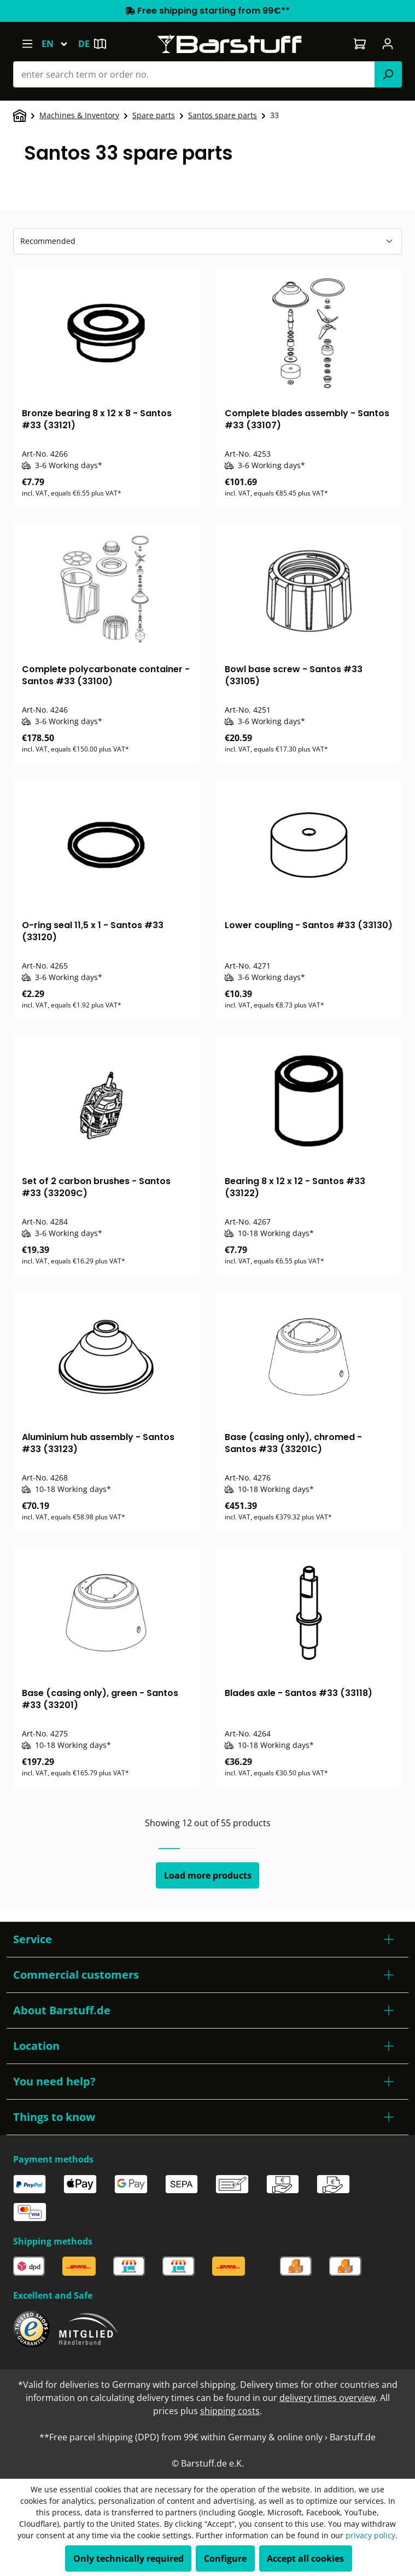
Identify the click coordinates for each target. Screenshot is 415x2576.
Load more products (208, 1875)
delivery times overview (327, 2398)
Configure (225, 2558)
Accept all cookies (305, 2558)
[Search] (388, 74)
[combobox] (194, 74)
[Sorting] (207, 241)
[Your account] (388, 44)
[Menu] (27, 44)
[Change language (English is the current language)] (59, 44)
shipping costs (230, 2411)
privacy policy (370, 2535)
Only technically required (128, 2558)
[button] (207, 1939)
